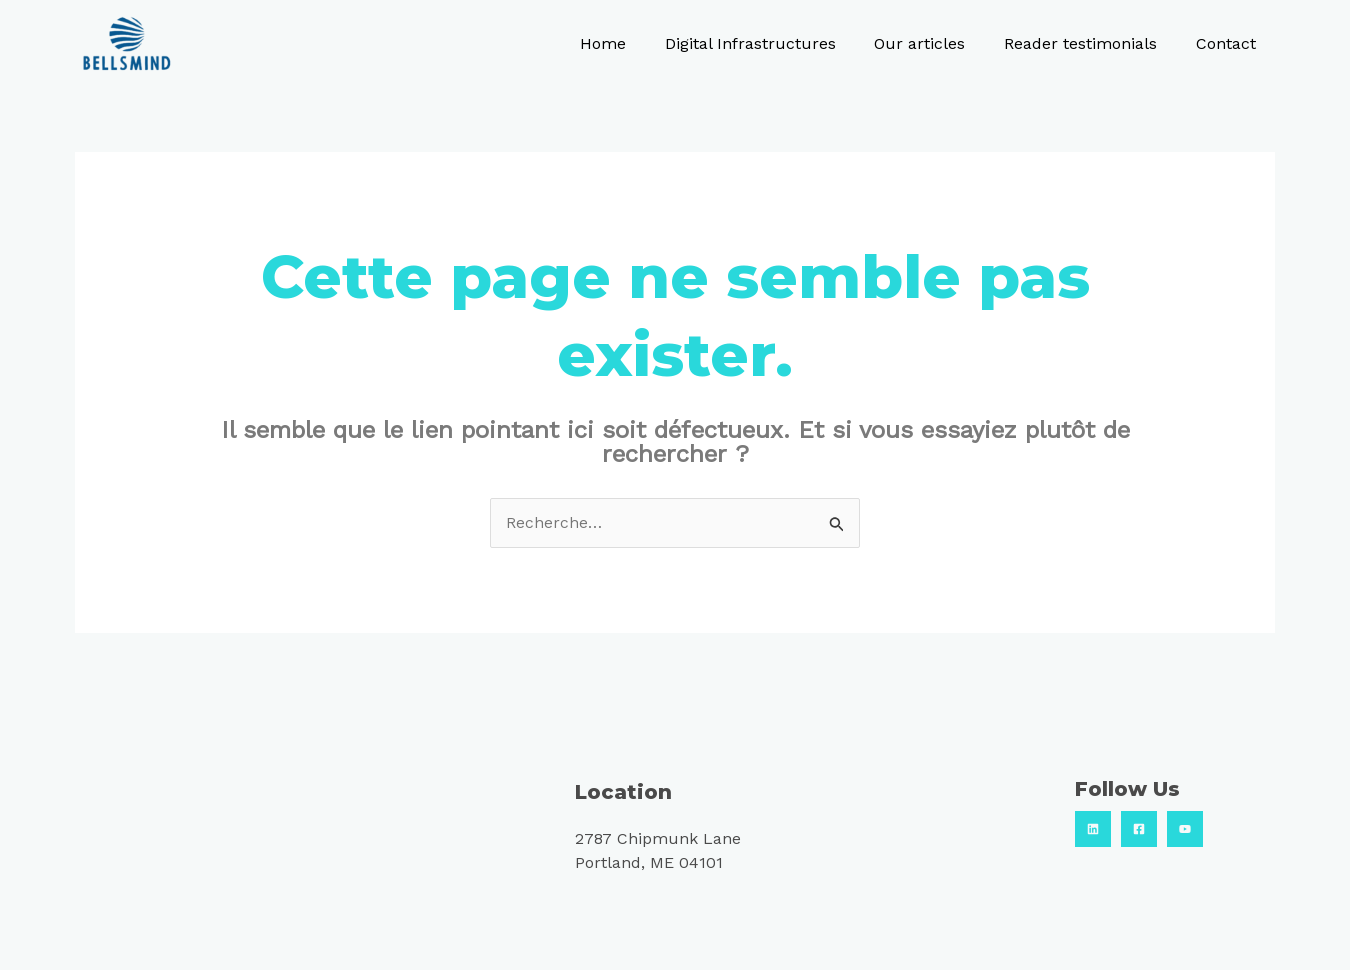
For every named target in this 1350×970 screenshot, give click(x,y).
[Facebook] (1139, 829)
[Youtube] (1185, 829)
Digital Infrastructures (773, 43)
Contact (1229, 43)
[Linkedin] (1093, 829)
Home (633, 43)
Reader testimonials (1090, 43)
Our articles (936, 43)
